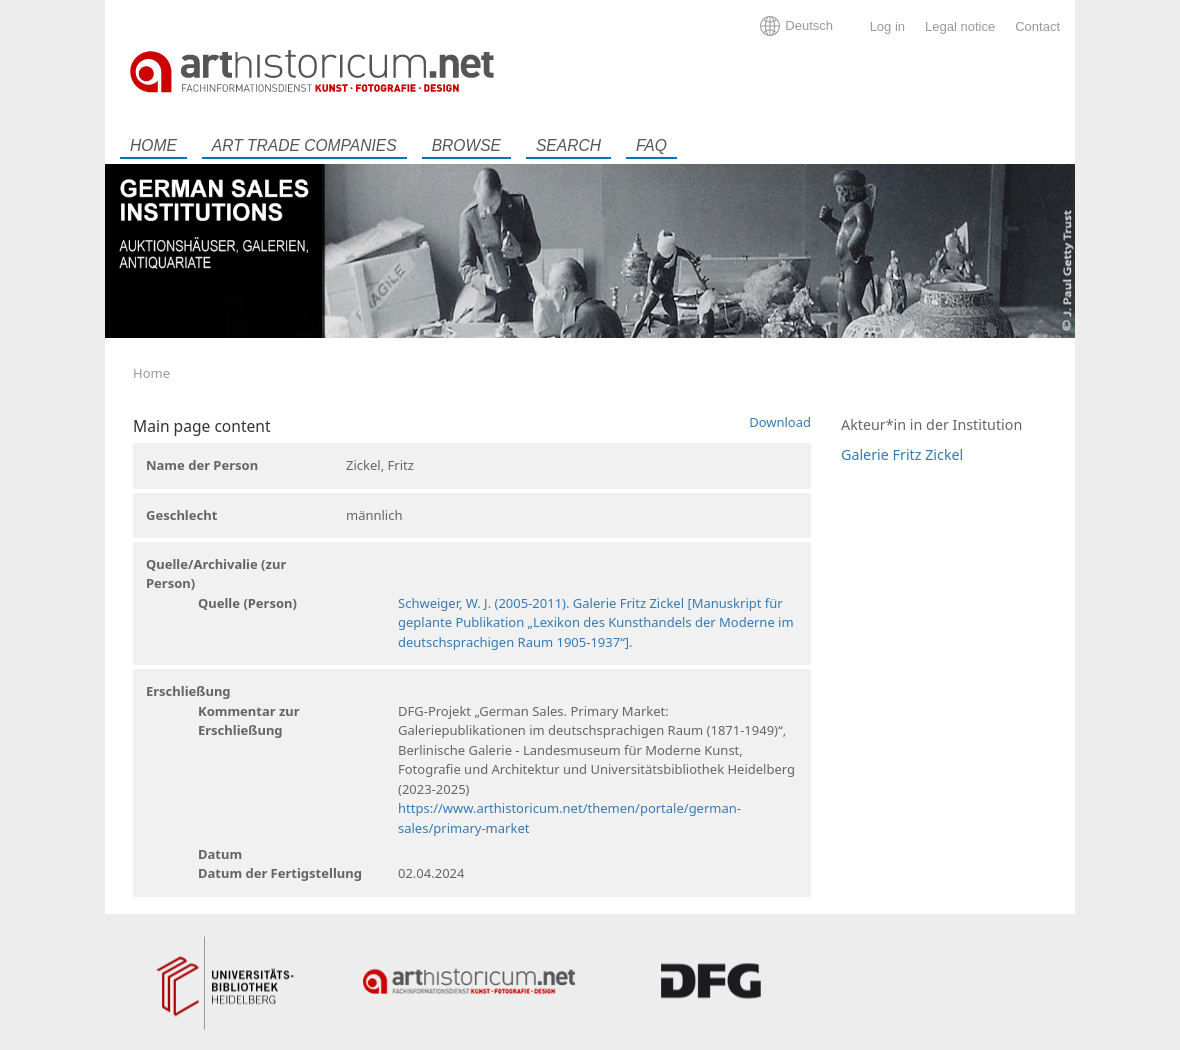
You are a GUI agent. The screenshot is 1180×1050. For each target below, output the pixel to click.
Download (780, 422)
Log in (887, 26)
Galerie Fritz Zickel (902, 454)
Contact (1037, 26)
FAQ (651, 145)
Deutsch (809, 25)
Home (153, 145)
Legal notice (960, 26)
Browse (466, 145)
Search (568, 145)
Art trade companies (304, 145)
